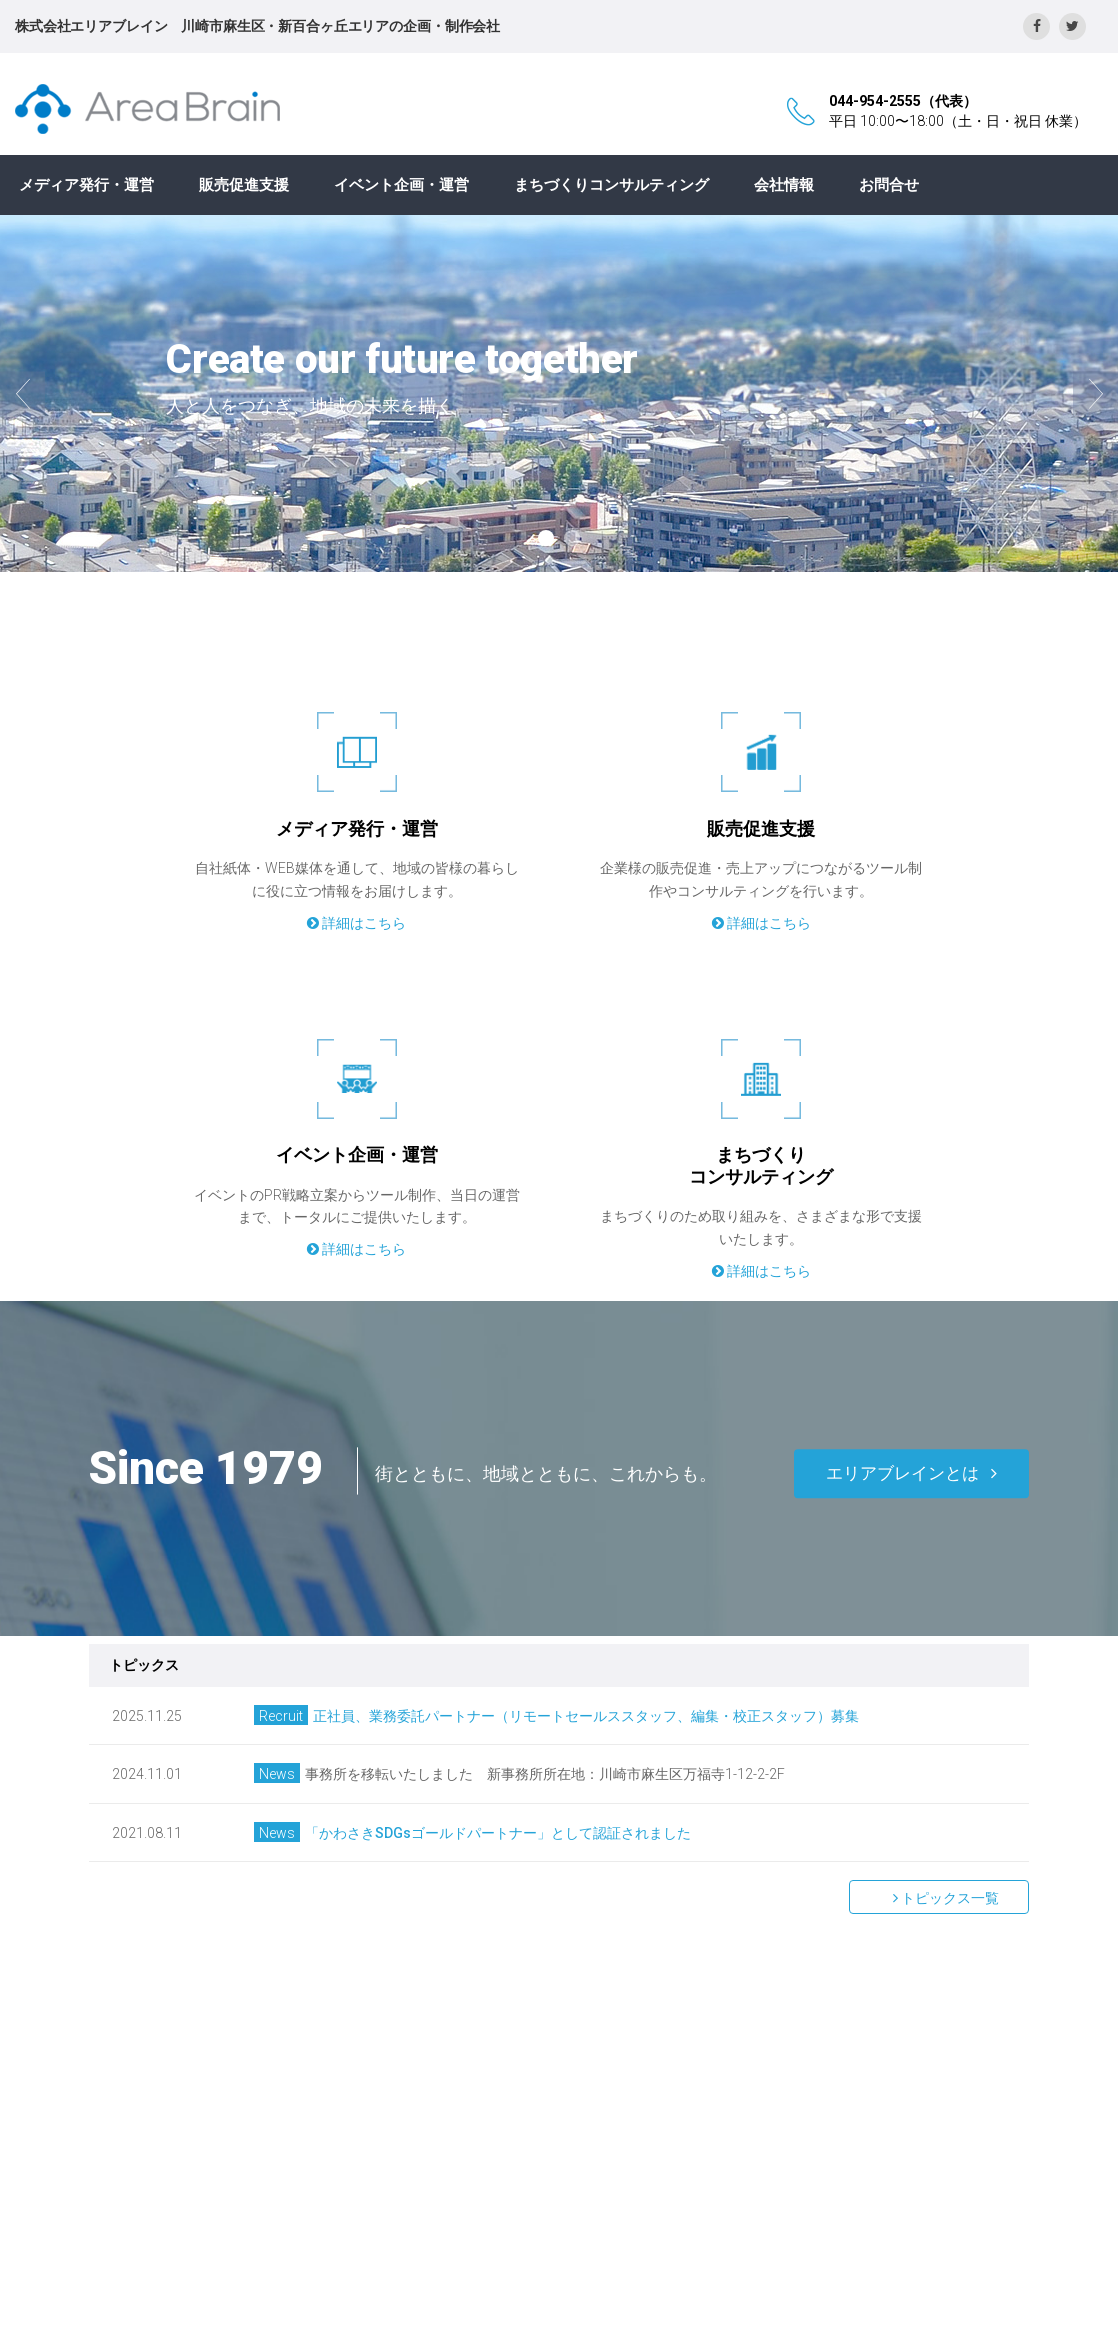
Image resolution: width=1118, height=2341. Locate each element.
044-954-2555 (875, 101)
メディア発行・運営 (86, 185)
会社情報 (784, 185)
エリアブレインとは (911, 1473)
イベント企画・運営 (401, 185)
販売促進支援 (244, 185)
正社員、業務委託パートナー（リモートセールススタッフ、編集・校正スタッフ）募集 (586, 1716)
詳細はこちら (356, 923)
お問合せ (889, 185)
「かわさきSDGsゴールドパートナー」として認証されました (498, 1833)
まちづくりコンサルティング (611, 185)
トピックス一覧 (939, 1898)
